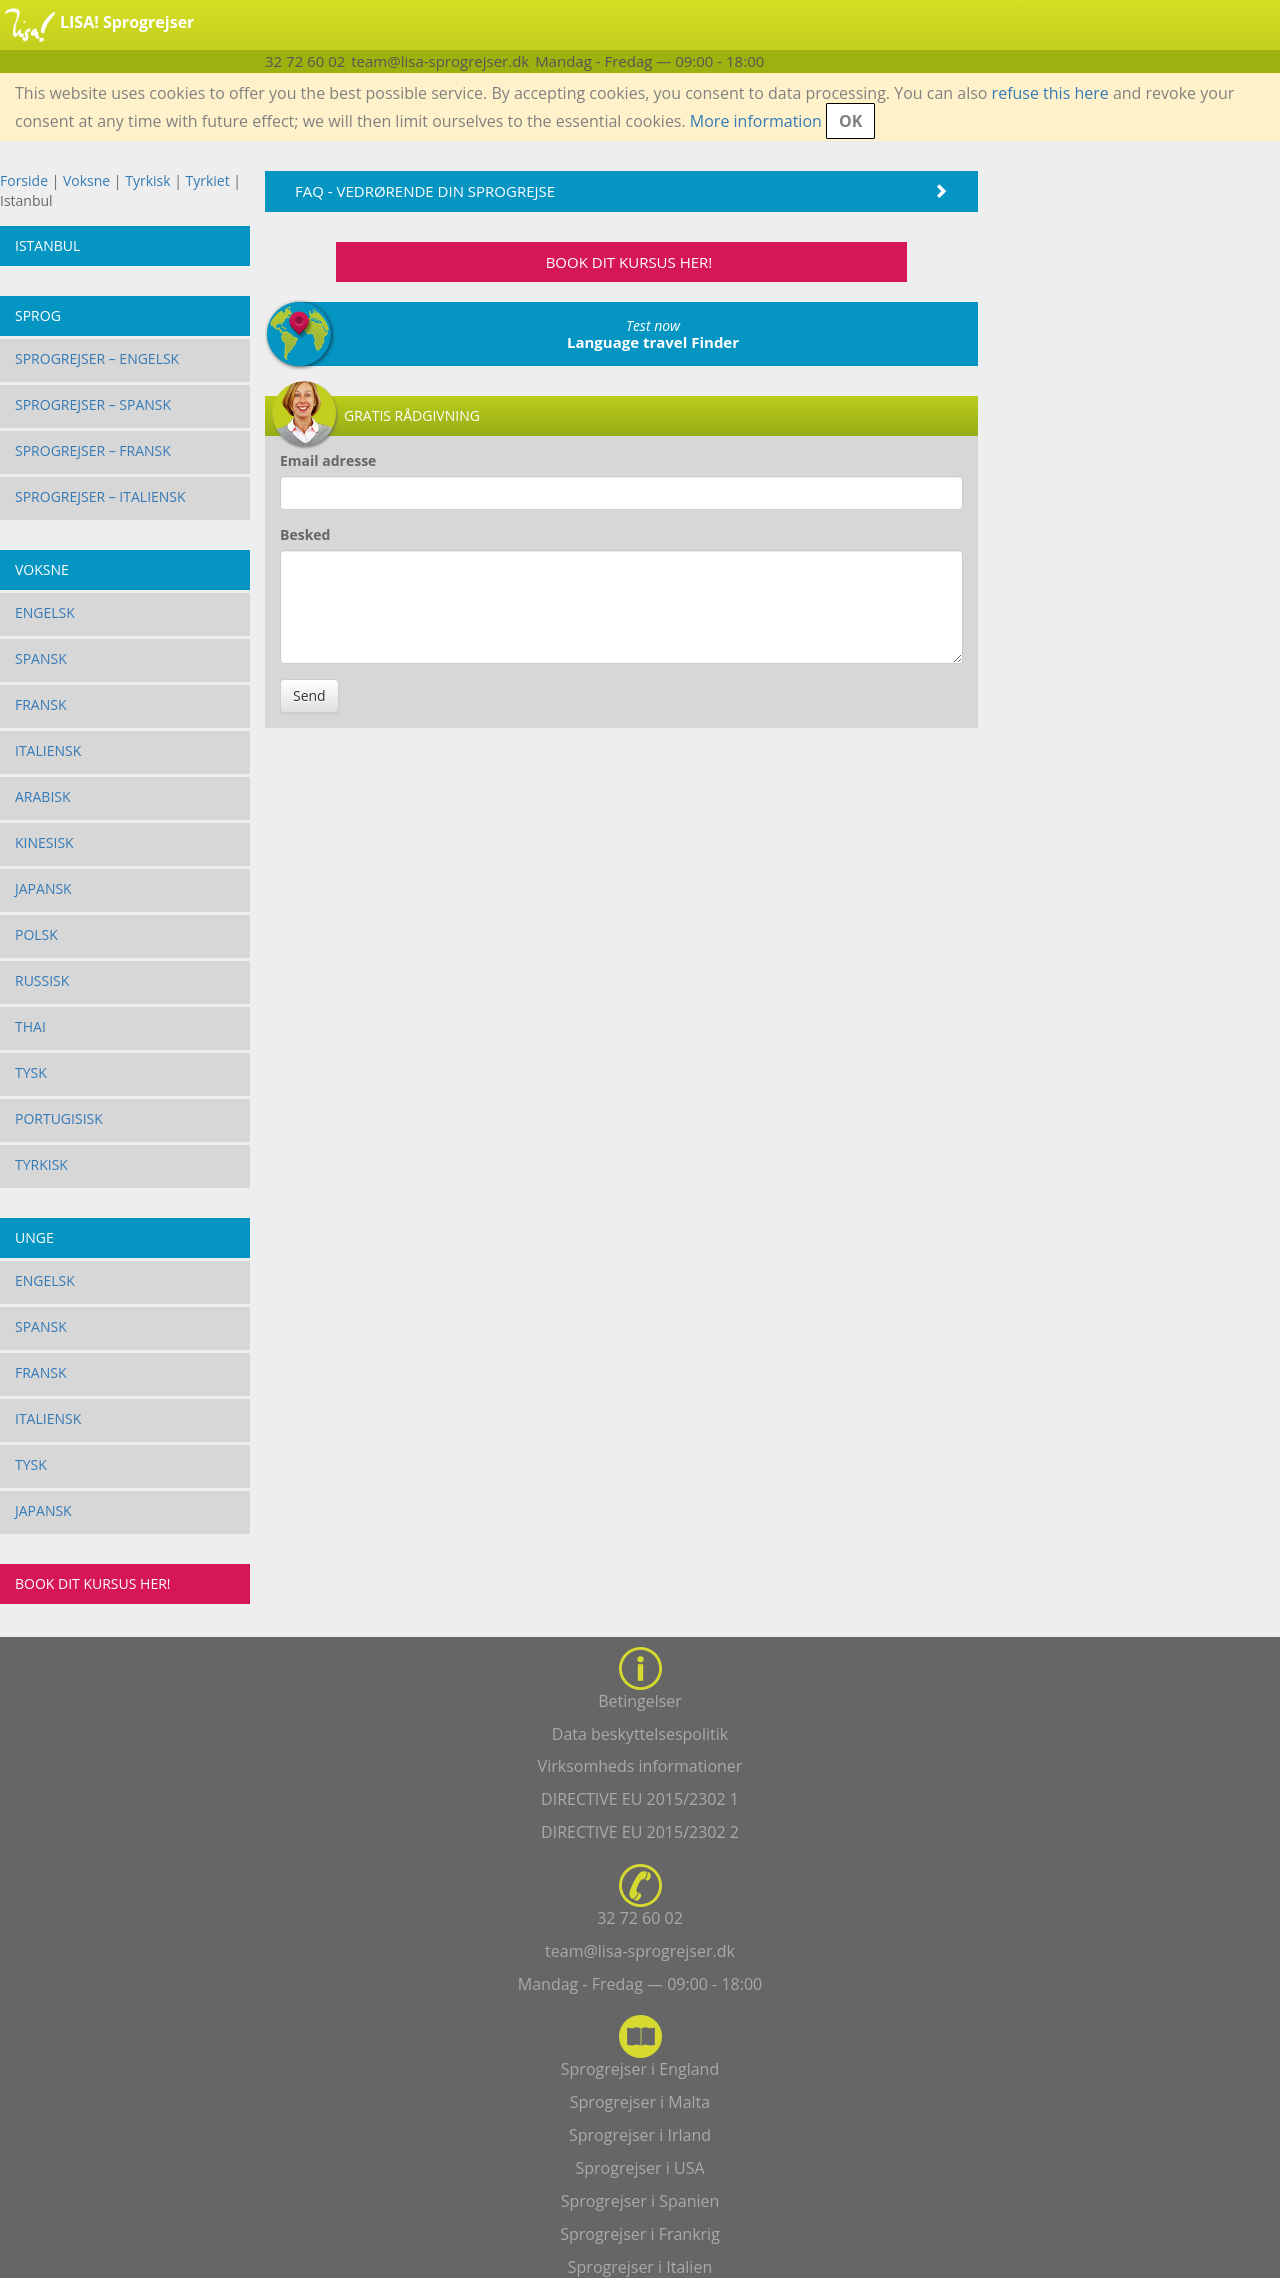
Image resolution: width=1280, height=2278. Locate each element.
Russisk (42, 980)
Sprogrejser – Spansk (93, 404)
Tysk (31, 1072)
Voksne (86, 180)
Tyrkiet (210, 180)
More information (756, 121)
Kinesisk (44, 842)
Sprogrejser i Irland (640, 2135)
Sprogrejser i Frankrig (640, 2234)
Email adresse (328, 460)
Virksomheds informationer (640, 1766)
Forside (24, 180)
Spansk (41, 658)
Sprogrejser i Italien (640, 2267)
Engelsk (45, 612)
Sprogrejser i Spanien (640, 2201)
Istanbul (47, 245)
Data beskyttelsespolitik (640, 1734)
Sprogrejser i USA (639, 2168)
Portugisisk (59, 1118)
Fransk (41, 704)
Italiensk (48, 750)
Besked (305, 534)
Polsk (36, 934)
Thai (30, 1026)
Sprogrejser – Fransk (93, 450)
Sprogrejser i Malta (640, 2102)
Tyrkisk (149, 180)
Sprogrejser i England (640, 2069)
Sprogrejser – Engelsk (97, 358)
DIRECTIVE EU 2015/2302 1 (640, 1799)
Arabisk (43, 796)
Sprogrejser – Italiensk (100, 496)
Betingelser (640, 1701)
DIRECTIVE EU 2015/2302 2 (640, 1832)
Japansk (43, 888)
